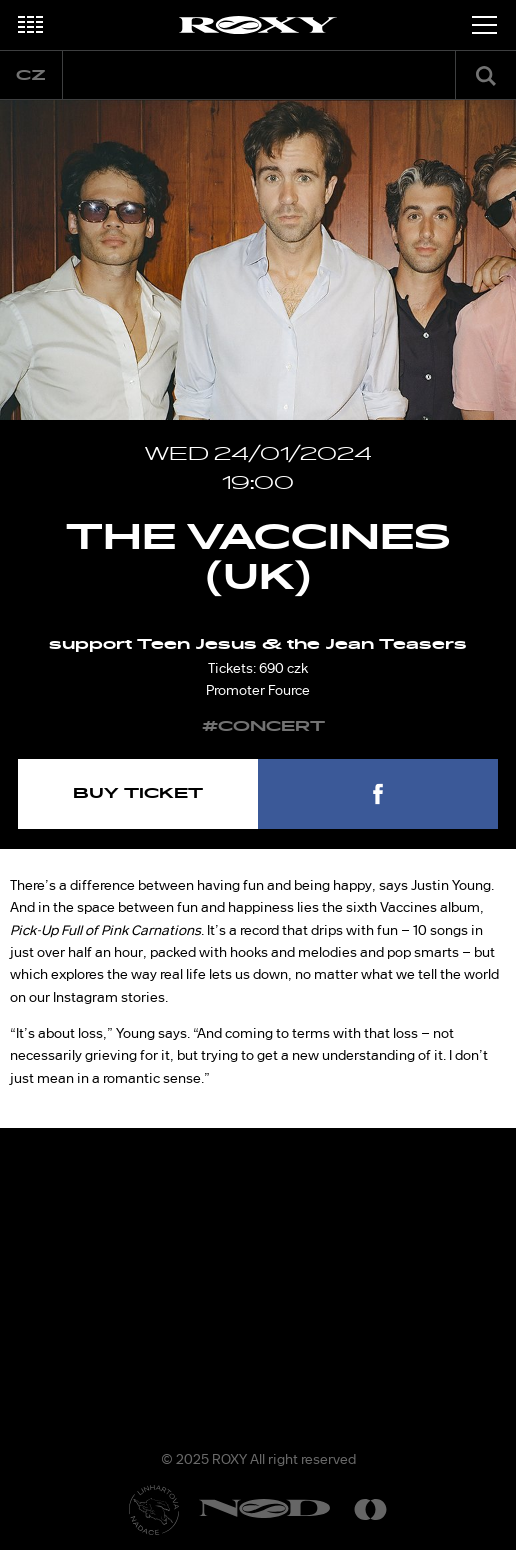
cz (31, 75)
